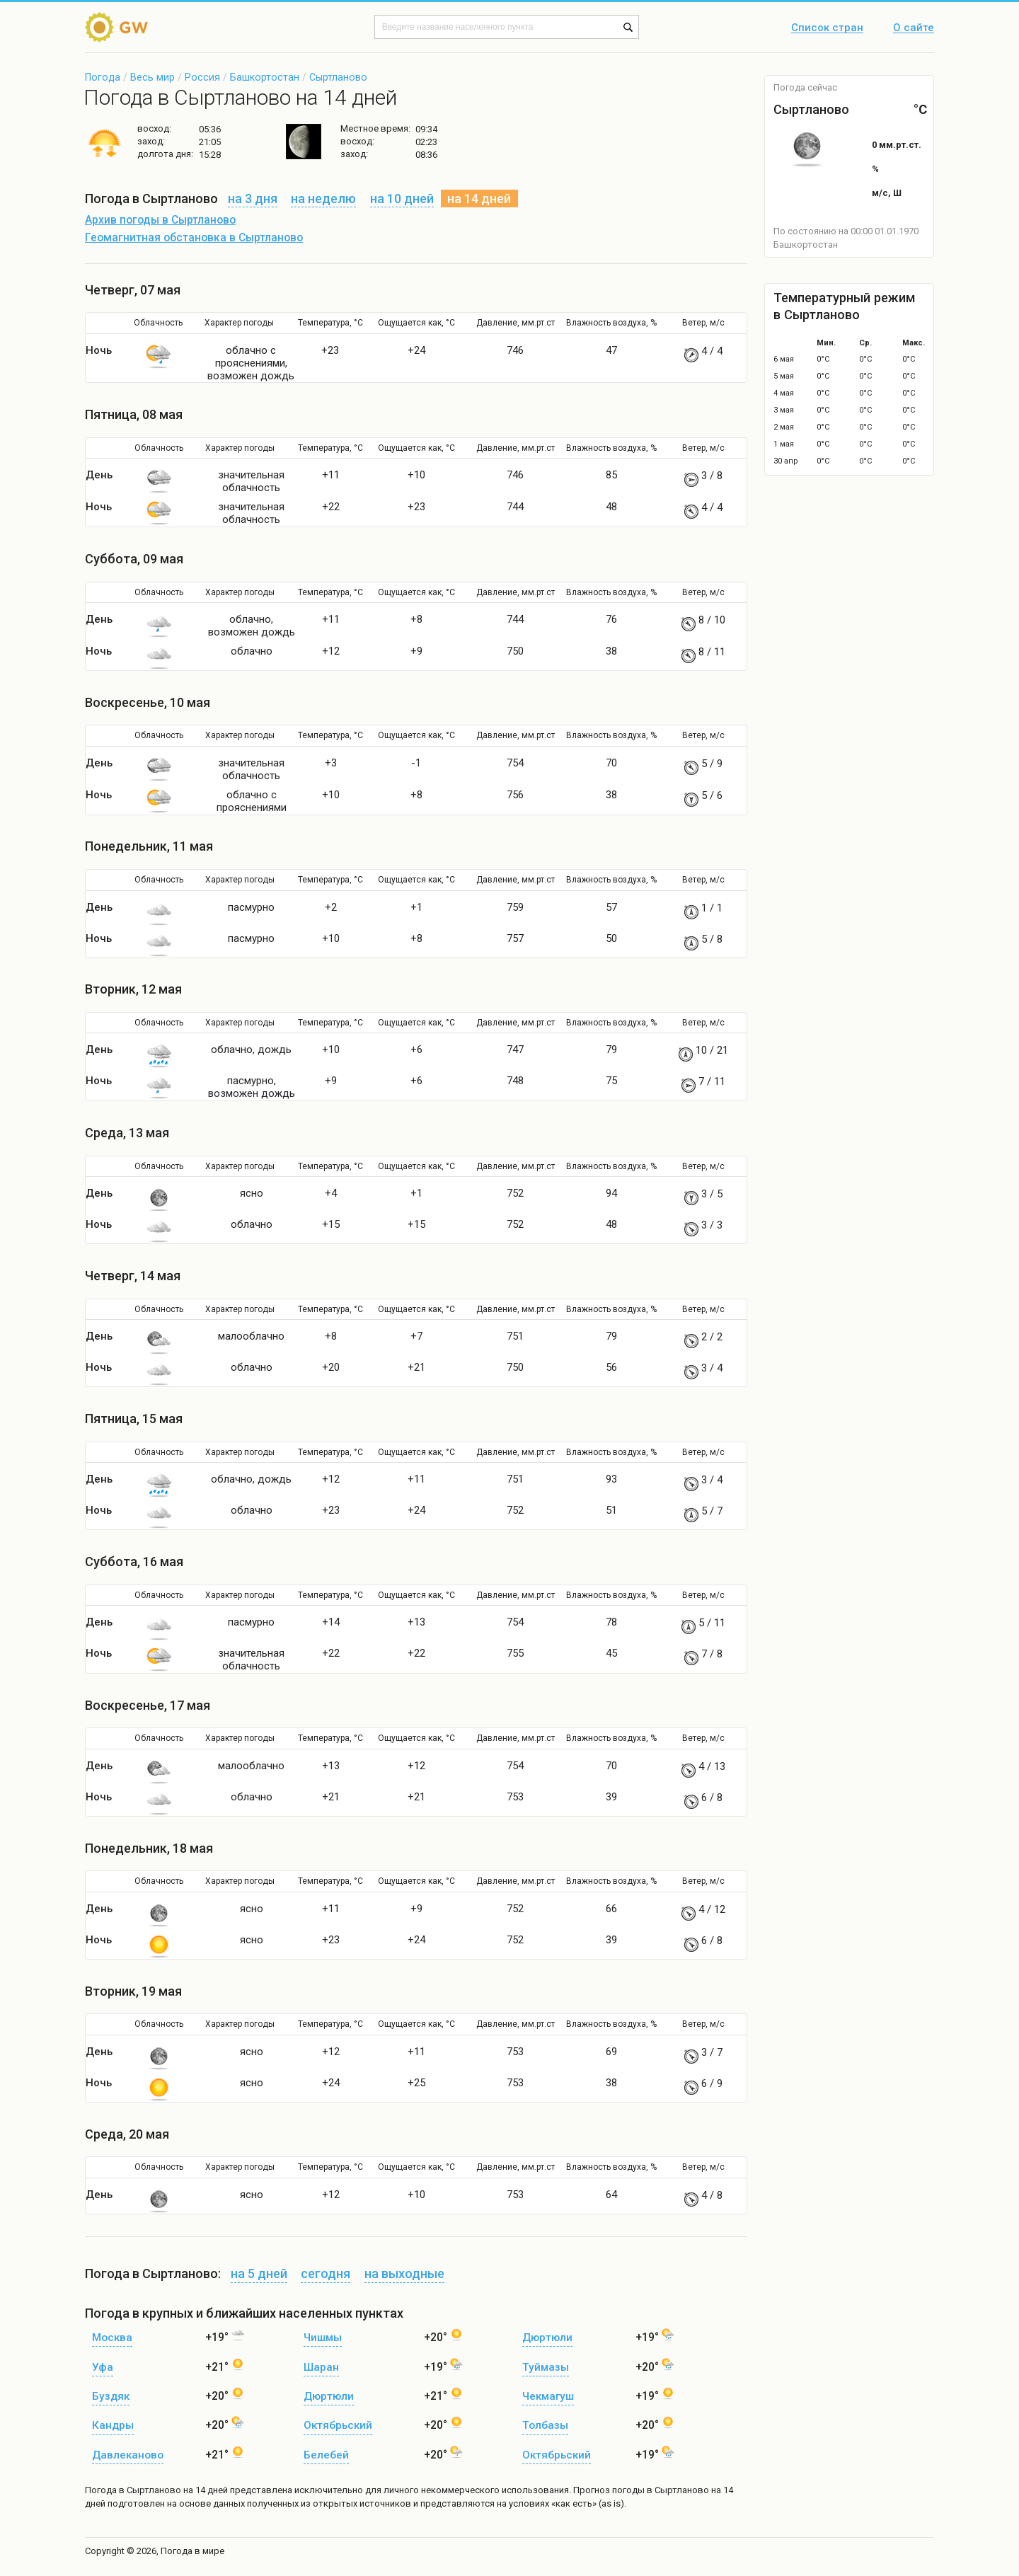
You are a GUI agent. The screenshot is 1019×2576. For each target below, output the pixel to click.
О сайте (913, 28)
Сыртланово (338, 77)
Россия (202, 77)
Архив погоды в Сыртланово (160, 220)
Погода (102, 77)
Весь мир (152, 77)
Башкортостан (264, 77)
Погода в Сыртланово (133, 2490)
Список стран (827, 28)
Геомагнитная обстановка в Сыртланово (194, 237)
